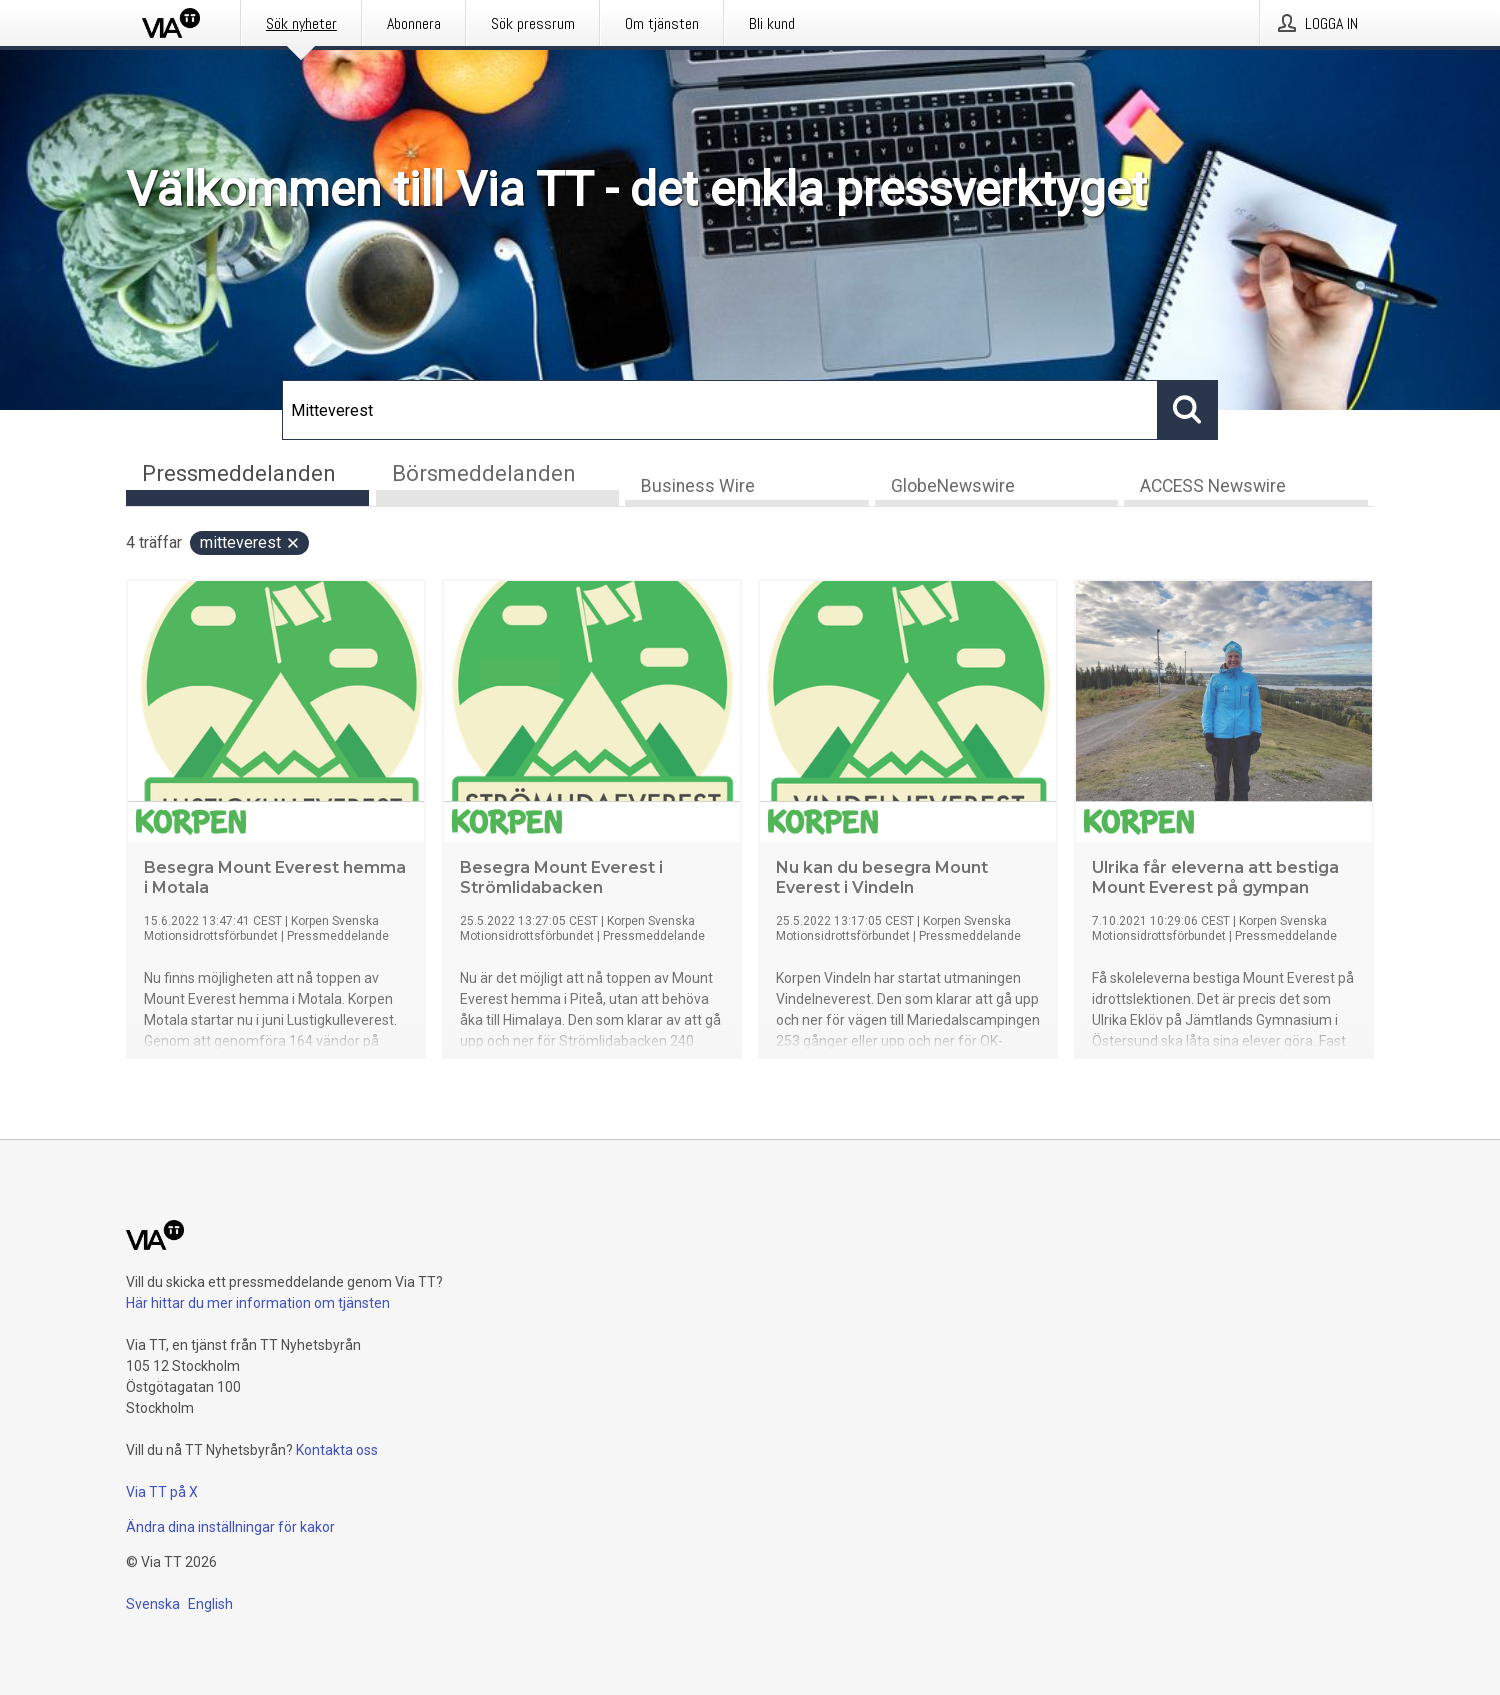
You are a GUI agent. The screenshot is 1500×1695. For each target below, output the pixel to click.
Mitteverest (250, 542)
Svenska (153, 1604)
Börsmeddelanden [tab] (484, 473)
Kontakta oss (337, 1450)
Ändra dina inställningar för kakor (230, 1527)
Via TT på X (162, 1492)
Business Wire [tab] (698, 486)
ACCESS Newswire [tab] (1213, 486)
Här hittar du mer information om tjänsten (258, 1303)
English (210, 1604)
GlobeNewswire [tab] (953, 486)
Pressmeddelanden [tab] (239, 473)
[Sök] (720, 410)
